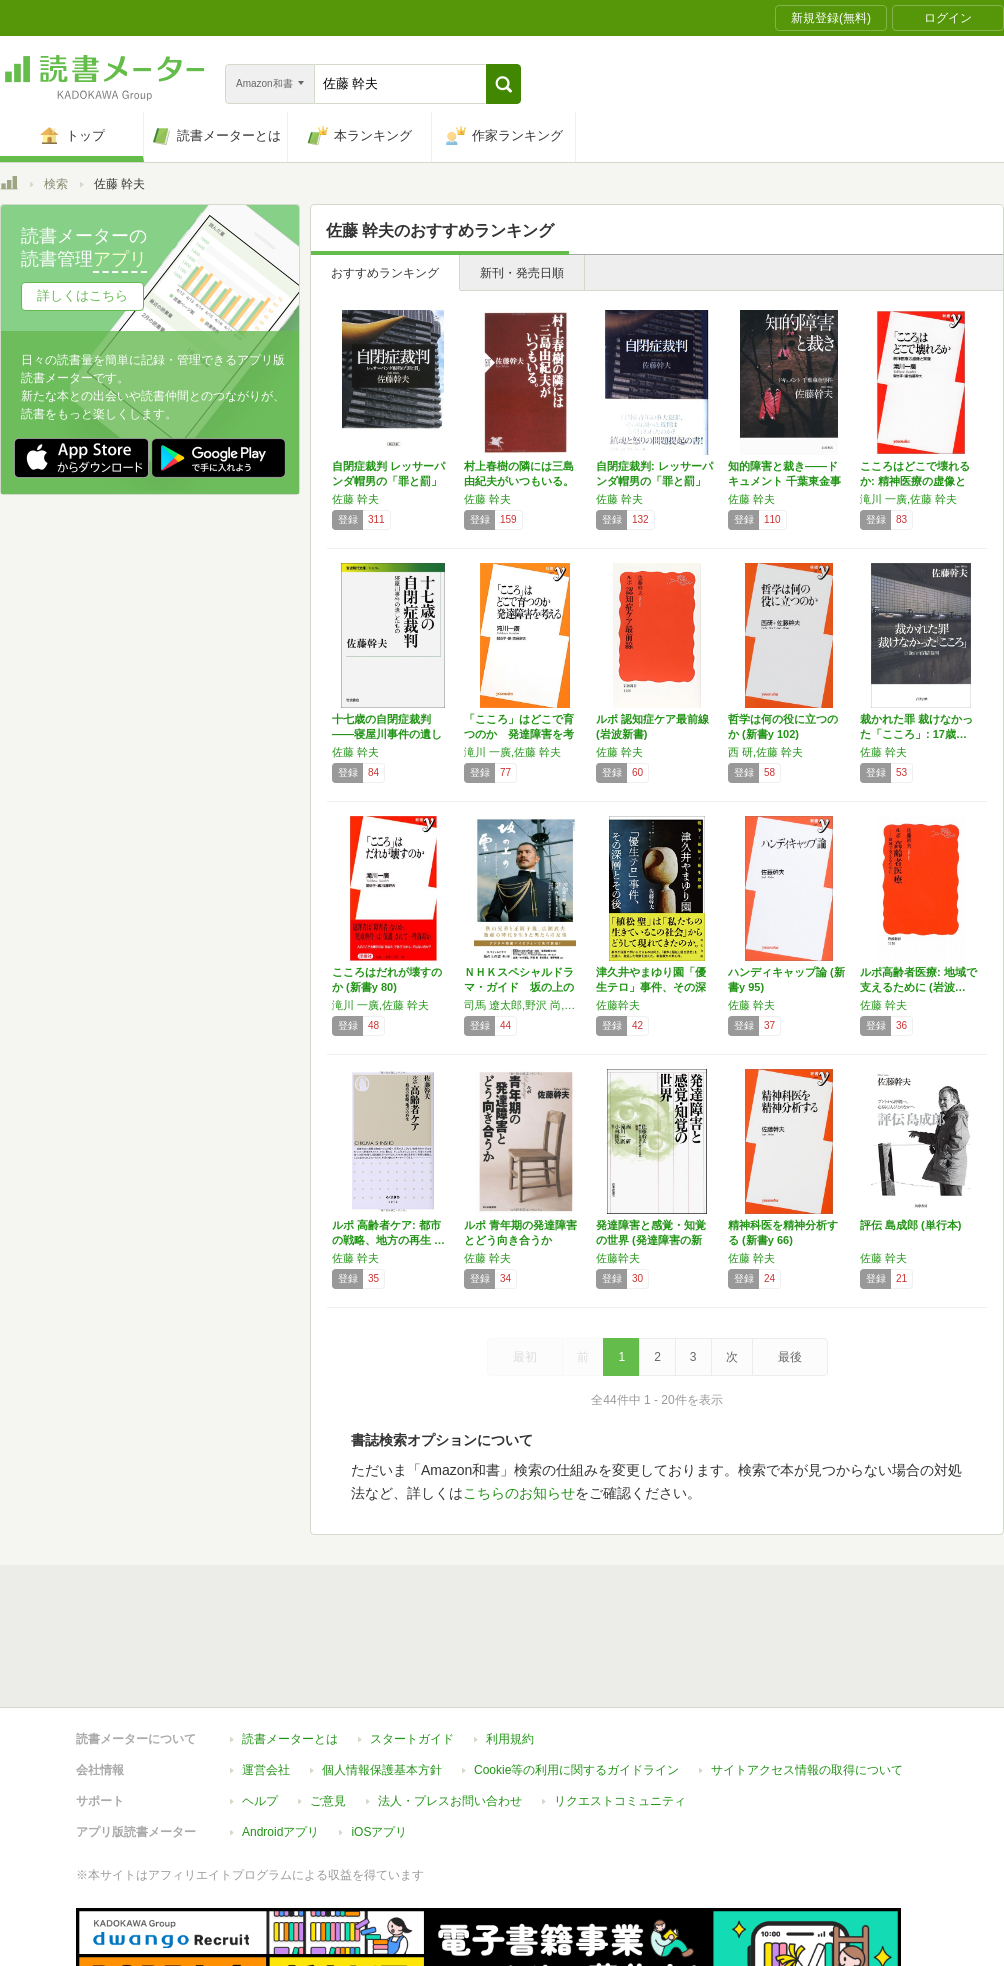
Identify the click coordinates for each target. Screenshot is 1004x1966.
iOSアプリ (379, 1740)
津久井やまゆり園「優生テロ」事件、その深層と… (651, 987)
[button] (503, 84)
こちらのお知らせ (519, 1493)
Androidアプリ (280, 1740)
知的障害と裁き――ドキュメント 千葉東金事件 (784, 481)
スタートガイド (412, 1647)
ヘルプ (260, 1709)
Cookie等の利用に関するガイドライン (576, 1678)
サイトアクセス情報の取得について (807, 1678)
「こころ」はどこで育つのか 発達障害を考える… (519, 734)
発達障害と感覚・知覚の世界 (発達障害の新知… (651, 1240)
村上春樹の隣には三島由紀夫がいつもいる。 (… (519, 481)
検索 (56, 184)
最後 (790, 1357)
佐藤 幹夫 (355, 499)
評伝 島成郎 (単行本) (910, 1225)
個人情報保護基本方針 (382, 1678)
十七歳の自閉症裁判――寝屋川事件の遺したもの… (387, 734)
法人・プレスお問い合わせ (450, 1709)
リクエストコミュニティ (620, 1709)
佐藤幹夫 (618, 1005)
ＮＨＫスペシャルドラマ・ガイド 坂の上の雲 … (519, 987)
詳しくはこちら (82, 295)
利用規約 (510, 1647)
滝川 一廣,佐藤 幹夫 (908, 499)
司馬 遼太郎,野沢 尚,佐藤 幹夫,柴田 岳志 (525, 1005)
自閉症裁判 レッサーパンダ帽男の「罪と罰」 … (388, 481)
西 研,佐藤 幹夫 (765, 752)
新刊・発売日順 (522, 273)
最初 (525, 1357)
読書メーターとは (290, 1647)
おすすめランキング (385, 273)
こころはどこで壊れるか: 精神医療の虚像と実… (915, 481)
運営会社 (266, 1678)
